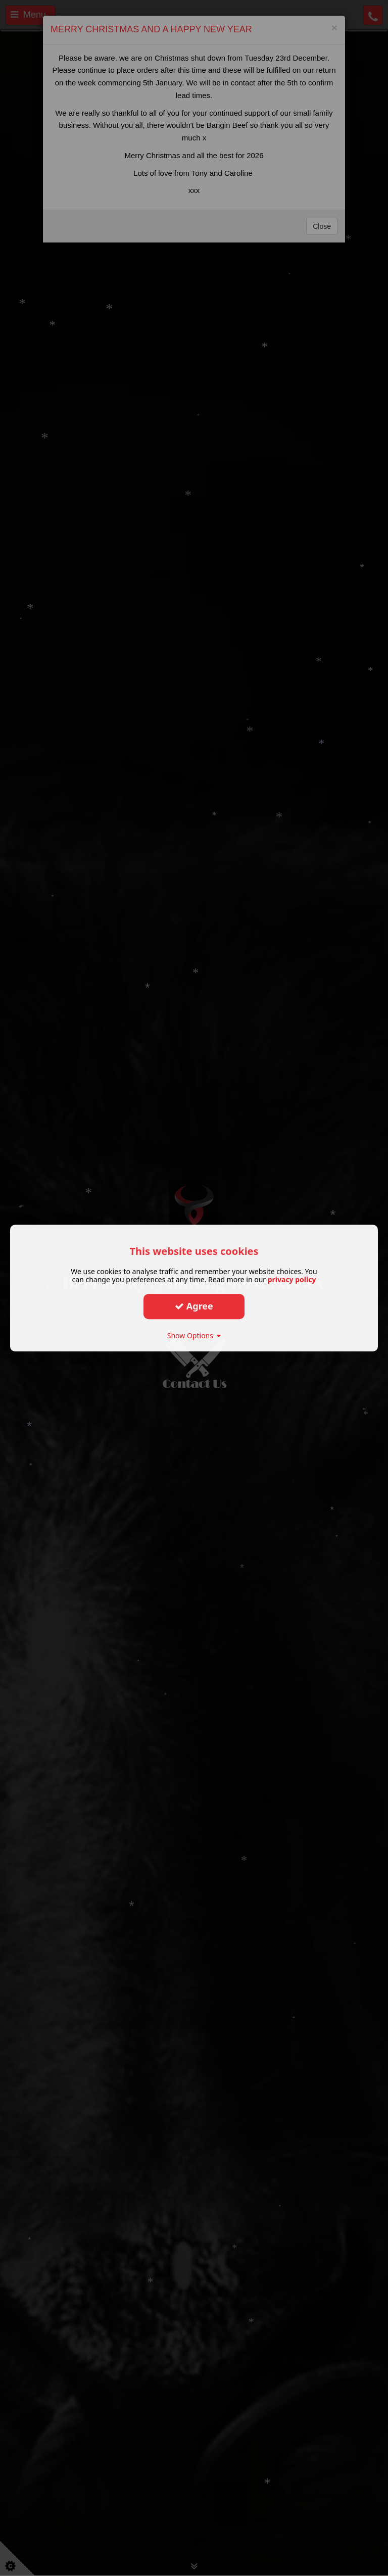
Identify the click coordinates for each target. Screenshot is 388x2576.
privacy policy (292, 1279)
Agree (194, 1306)
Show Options (194, 1335)
